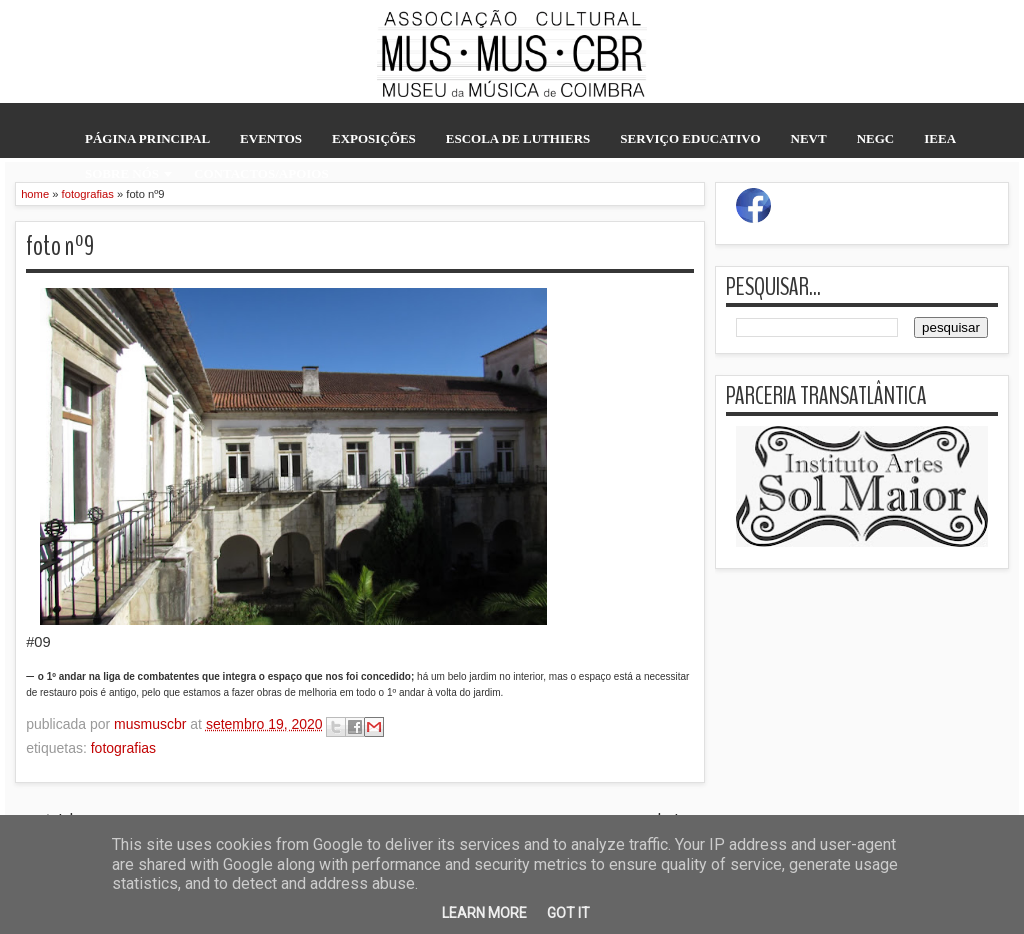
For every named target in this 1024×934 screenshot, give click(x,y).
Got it (568, 913)
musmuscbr (152, 724)
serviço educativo (690, 138)
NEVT (809, 138)
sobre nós (122, 173)
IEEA (940, 138)
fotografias (123, 748)
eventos (271, 138)
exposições (374, 138)
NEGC (876, 138)
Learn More (484, 913)
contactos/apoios (261, 173)
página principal (147, 138)
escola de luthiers (518, 138)
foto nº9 (60, 246)
